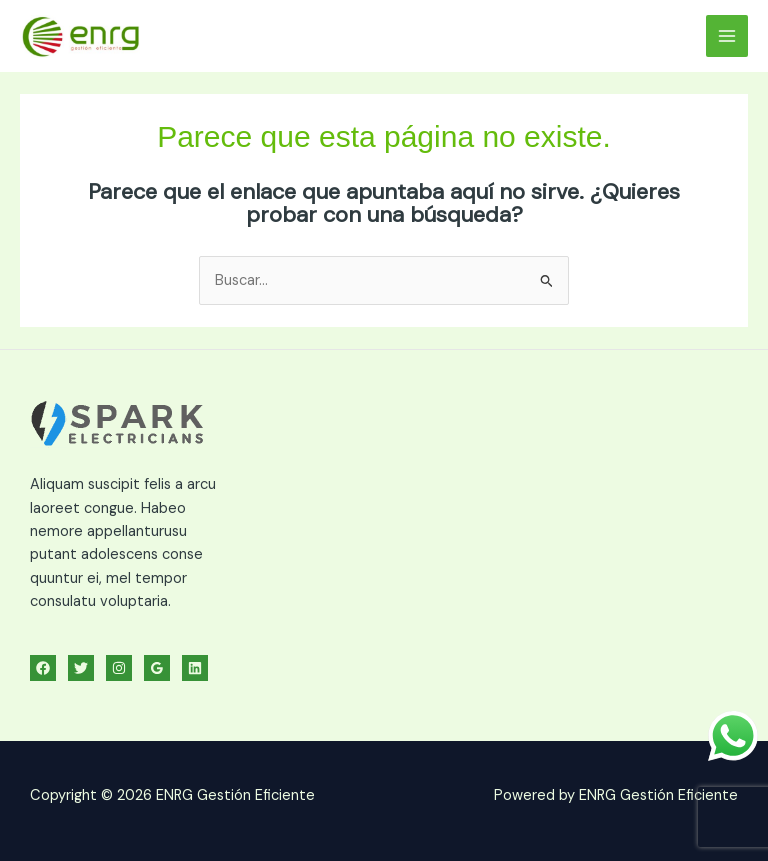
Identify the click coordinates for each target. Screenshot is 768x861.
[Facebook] (43, 668)
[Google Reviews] (157, 668)
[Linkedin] (195, 668)
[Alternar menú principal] (727, 36)
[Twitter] (81, 668)
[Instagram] (119, 668)
